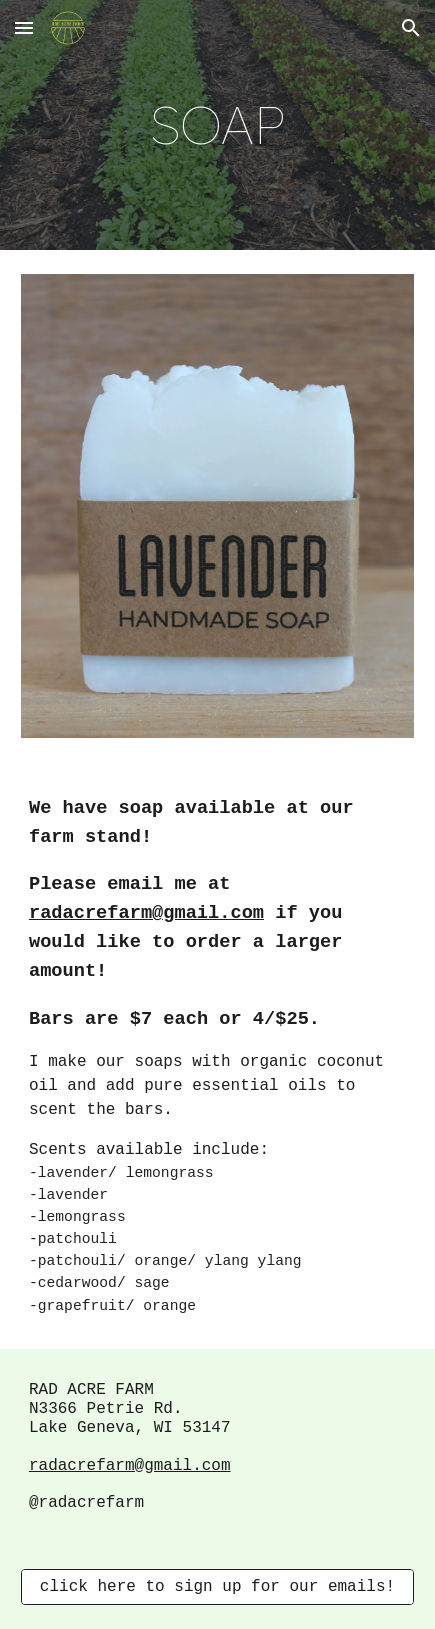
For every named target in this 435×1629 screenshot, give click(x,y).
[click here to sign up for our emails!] (217, 1587)
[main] (217, 125)
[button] (24, 27)
